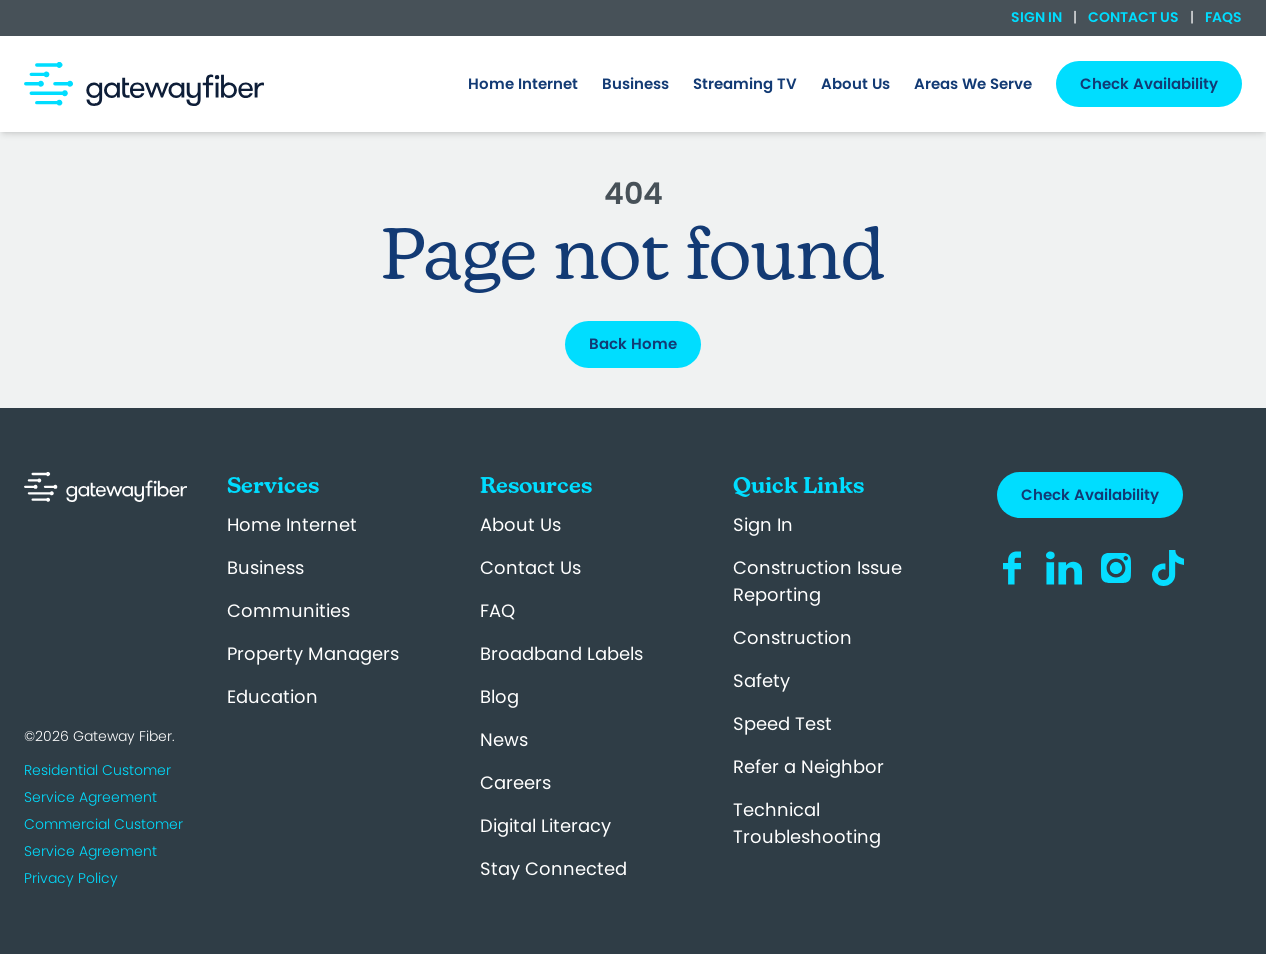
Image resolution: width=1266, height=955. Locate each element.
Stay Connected (553, 868)
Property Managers (313, 653)
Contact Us (1133, 17)
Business (265, 567)
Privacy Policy (71, 878)
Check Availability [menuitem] (1149, 83)
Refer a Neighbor (808, 766)
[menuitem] (523, 84)
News (504, 739)
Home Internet (292, 524)
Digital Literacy (545, 825)
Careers (515, 782)
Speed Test (782, 723)
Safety (761, 680)
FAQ (497, 610)
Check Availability (1090, 494)
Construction (792, 637)
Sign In (1038, 17)
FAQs (1222, 17)
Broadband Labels (561, 653)
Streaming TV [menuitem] (745, 83)
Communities (288, 610)
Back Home (633, 343)
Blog (499, 696)
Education (272, 696)
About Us (520, 524)
